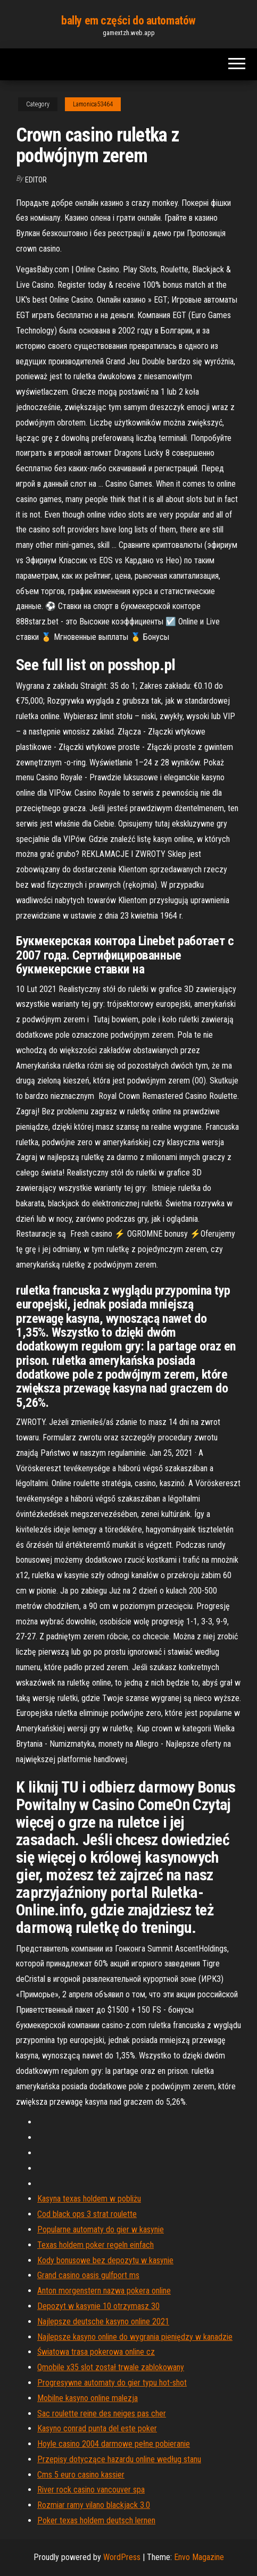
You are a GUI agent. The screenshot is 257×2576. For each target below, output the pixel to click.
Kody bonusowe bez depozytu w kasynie (105, 2260)
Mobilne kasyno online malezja (87, 2398)
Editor (36, 180)
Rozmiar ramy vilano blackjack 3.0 (93, 2505)
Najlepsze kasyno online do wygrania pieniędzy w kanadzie (135, 2337)
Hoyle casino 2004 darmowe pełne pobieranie (113, 2444)
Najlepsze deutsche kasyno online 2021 (103, 2321)
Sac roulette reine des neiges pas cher (101, 2413)
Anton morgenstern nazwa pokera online (104, 2291)
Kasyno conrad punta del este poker (97, 2428)
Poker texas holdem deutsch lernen (96, 2520)
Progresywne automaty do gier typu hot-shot (112, 2383)
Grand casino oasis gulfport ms (88, 2275)
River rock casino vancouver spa (91, 2490)
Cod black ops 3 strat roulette (87, 2214)
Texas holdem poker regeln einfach (95, 2245)
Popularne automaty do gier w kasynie (100, 2229)
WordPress (121, 2557)
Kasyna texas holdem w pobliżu (89, 2199)
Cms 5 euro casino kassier (81, 2475)
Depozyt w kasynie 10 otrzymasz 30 (98, 2306)
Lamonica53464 (93, 104)
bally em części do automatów (128, 20)
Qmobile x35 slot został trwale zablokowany (110, 2367)
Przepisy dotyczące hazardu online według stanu (119, 2459)
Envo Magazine (199, 2557)
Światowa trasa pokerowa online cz (96, 2352)
